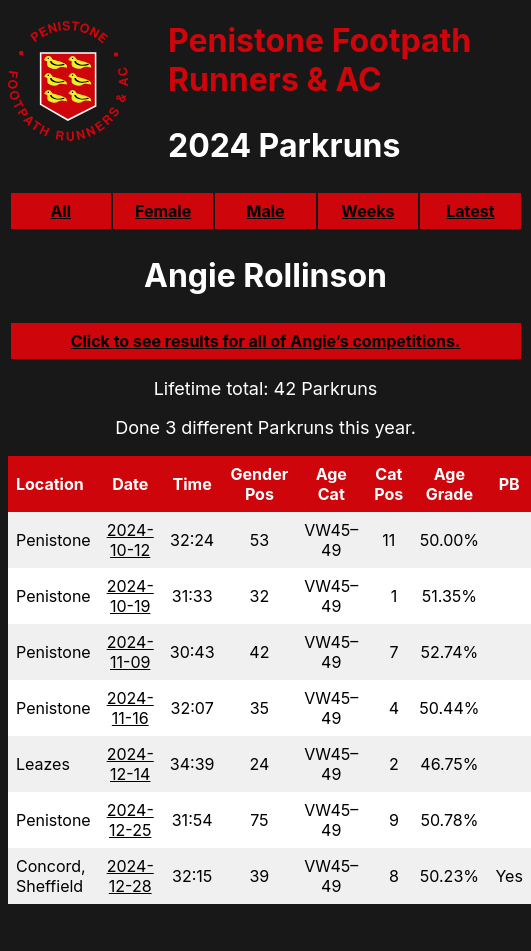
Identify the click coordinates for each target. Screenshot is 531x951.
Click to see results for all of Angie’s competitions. (266, 341)
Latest (470, 211)
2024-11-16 (130, 708)
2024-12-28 (130, 876)
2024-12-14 (130, 764)
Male (265, 211)
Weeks (367, 211)
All (60, 211)
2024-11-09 (130, 652)
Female (163, 211)
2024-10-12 (130, 540)
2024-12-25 (130, 820)
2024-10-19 (130, 596)
